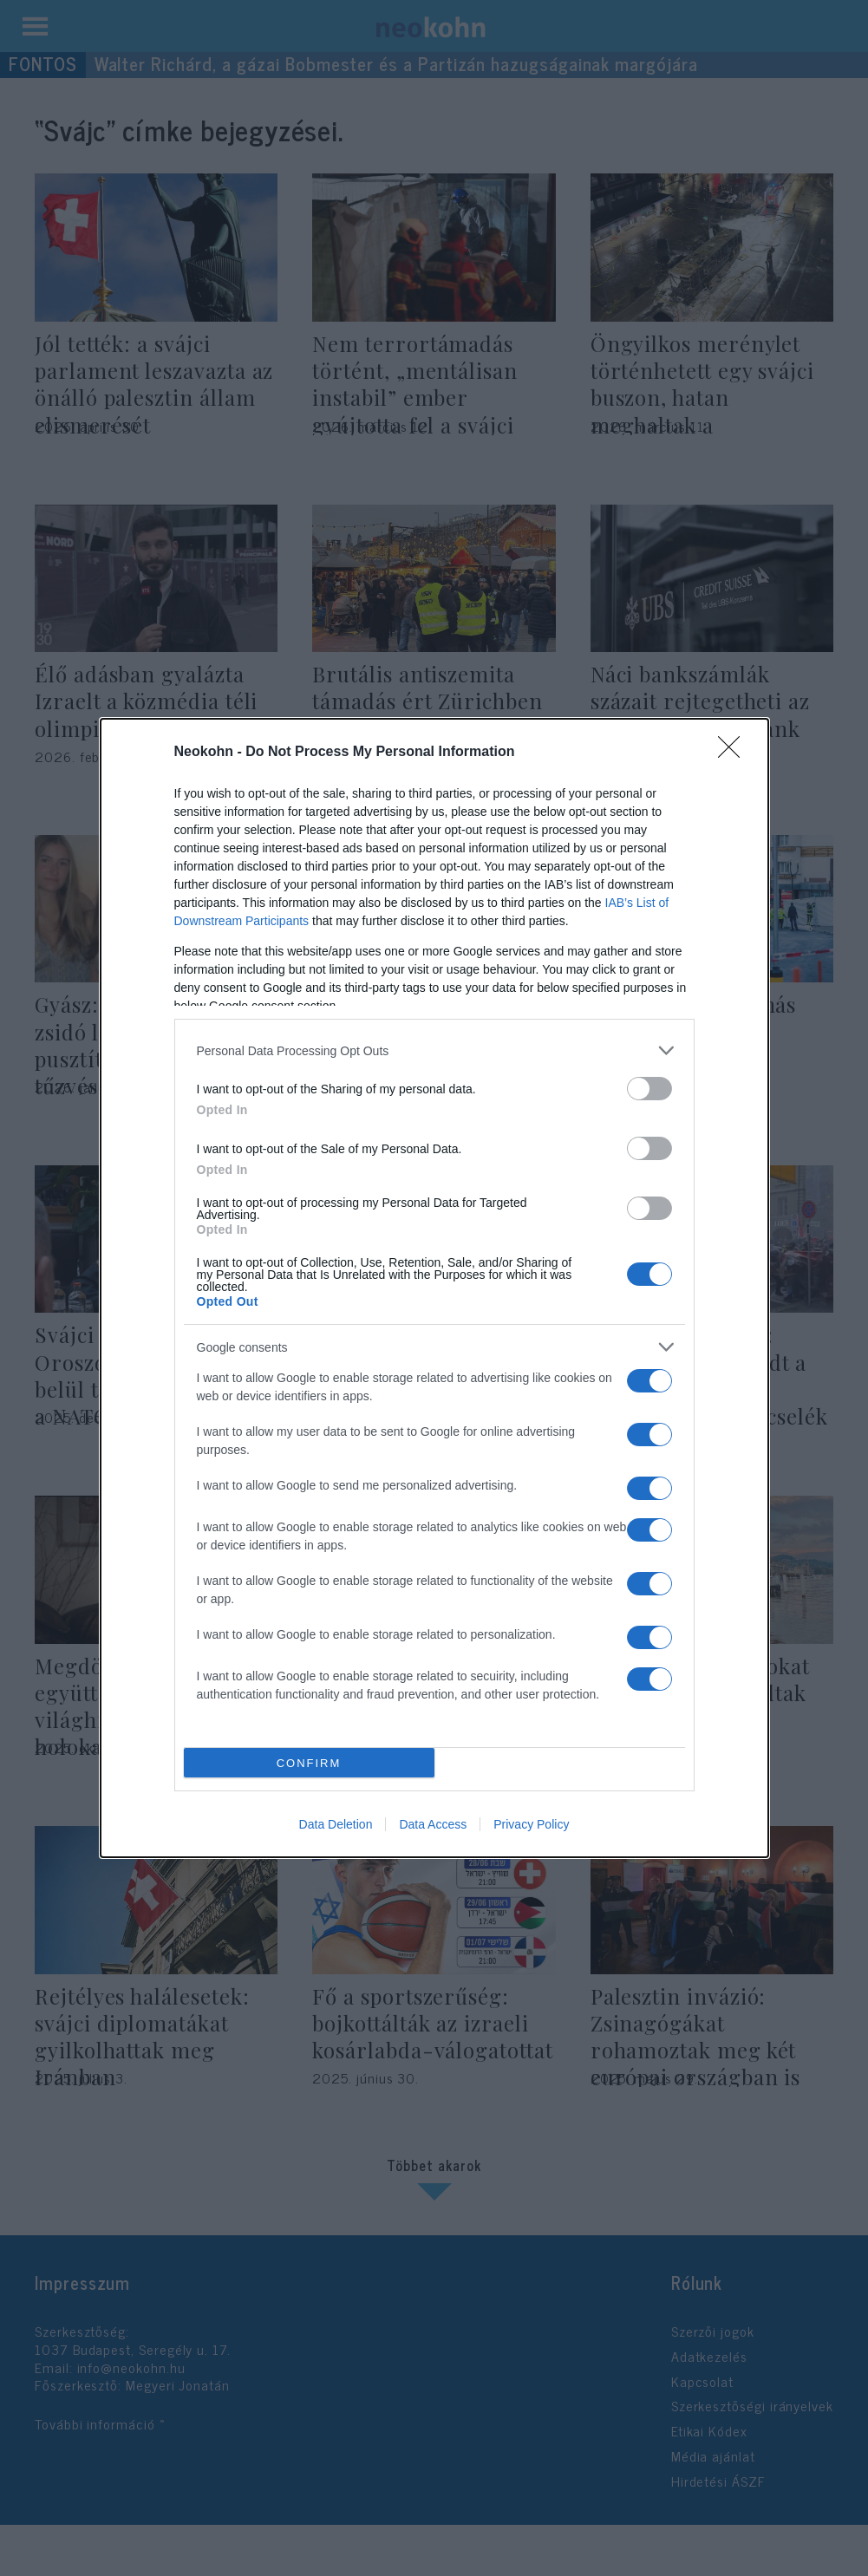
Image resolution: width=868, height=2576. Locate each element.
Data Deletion (336, 1824)
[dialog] (434, 1288)
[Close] (734, 752)
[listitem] (434, 1050)
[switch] (649, 1088)
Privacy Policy (531, 1824)
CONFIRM (309, 1763)
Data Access (433, 1824)
